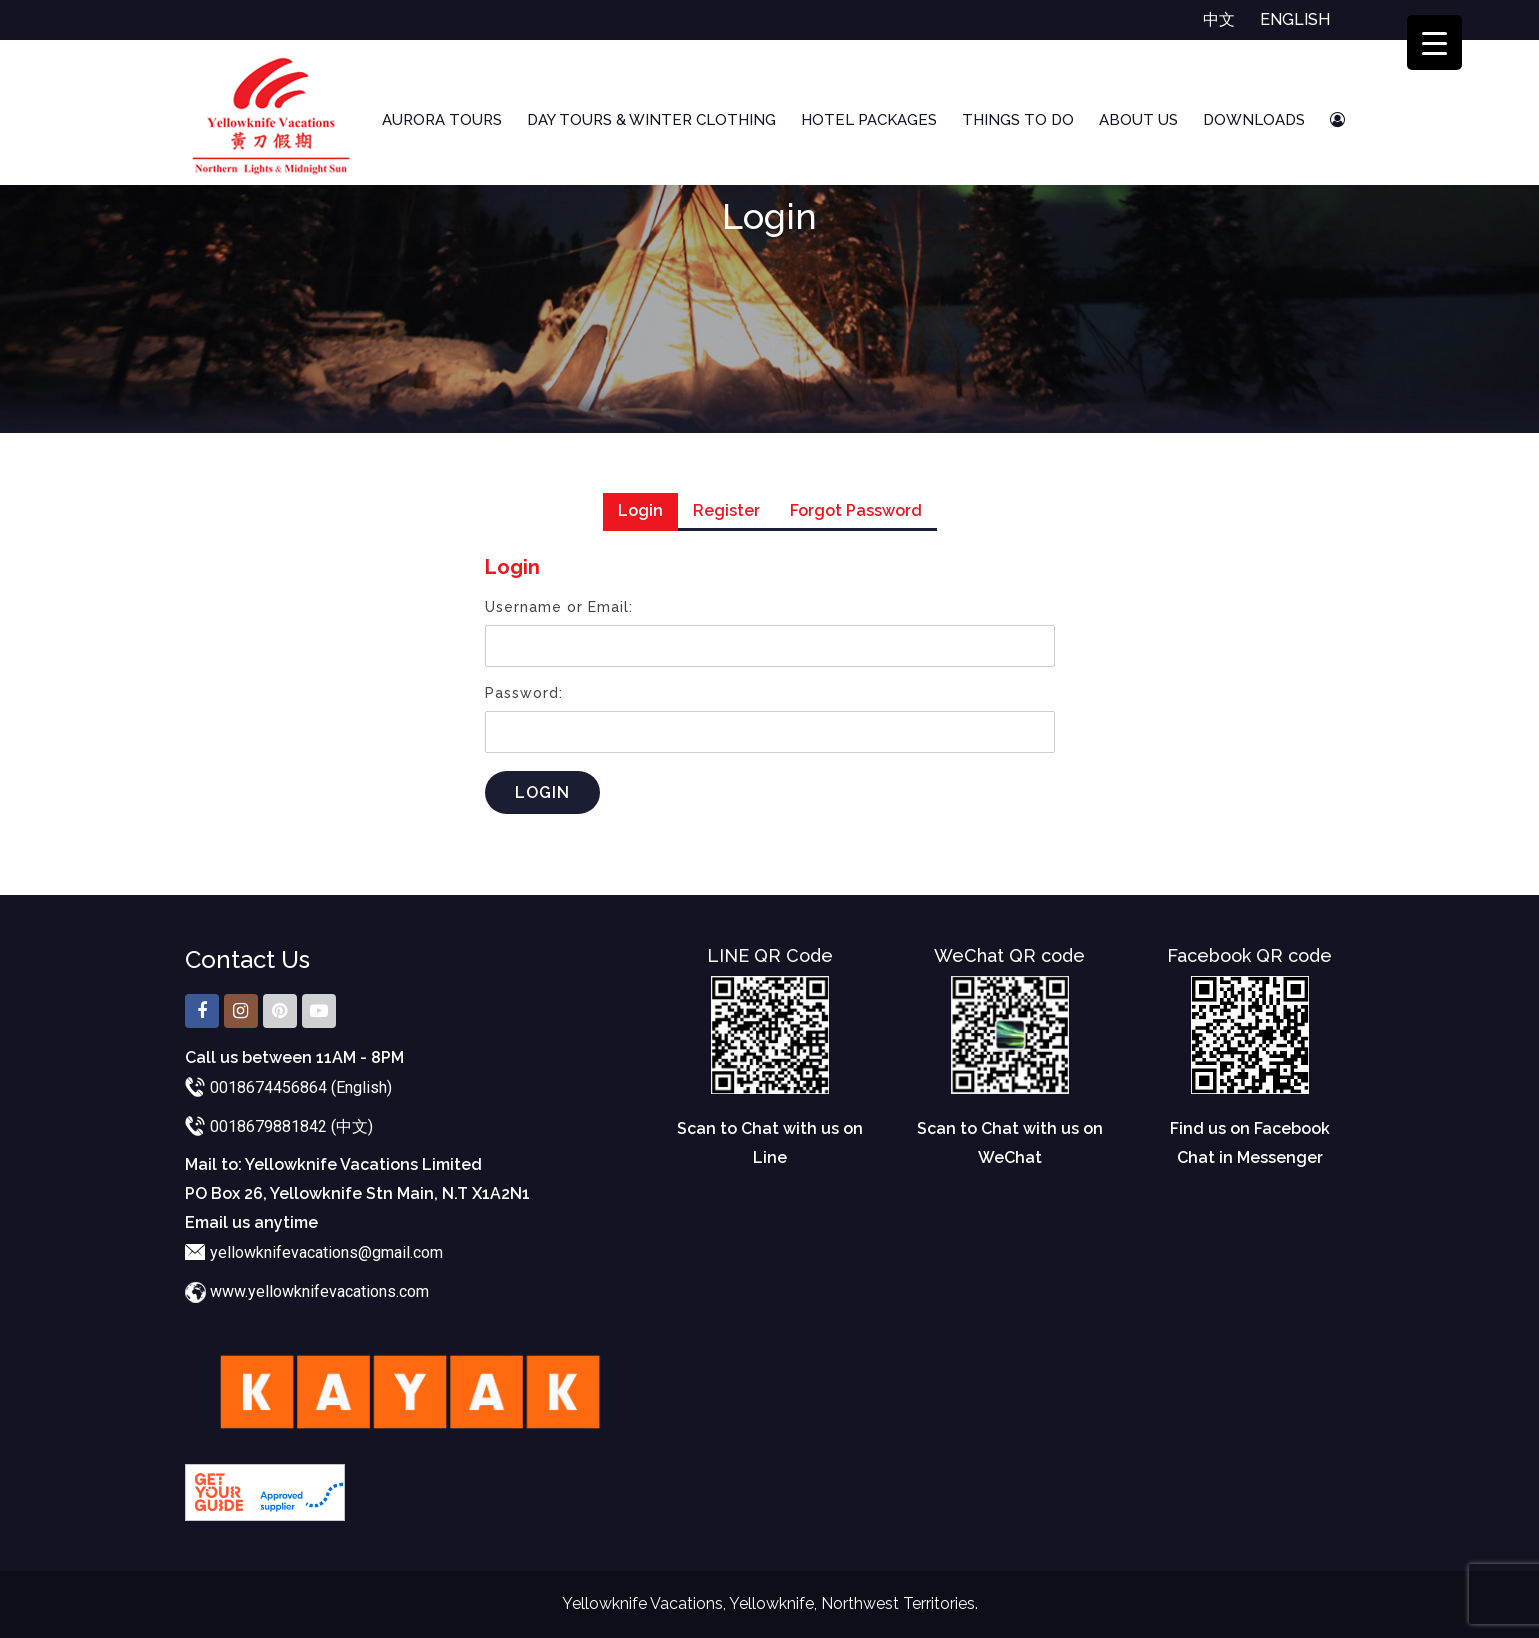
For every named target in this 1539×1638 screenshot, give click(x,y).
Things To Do (1018, 120)
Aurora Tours (442, 120)
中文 (1219, 19)
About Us (1138, 120)
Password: (524, 693)
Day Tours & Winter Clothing (651, 120)
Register (726, 510)
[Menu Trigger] (1434, 42)
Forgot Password (856, 510)
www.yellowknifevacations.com (319, 1291)
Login (640, 510)
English (1295, 19)
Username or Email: (559, 607)
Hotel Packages (869, 120)
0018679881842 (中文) (291, 1126)
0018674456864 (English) (301, 1087)
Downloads (1254, 120)
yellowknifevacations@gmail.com (326, 1252)
